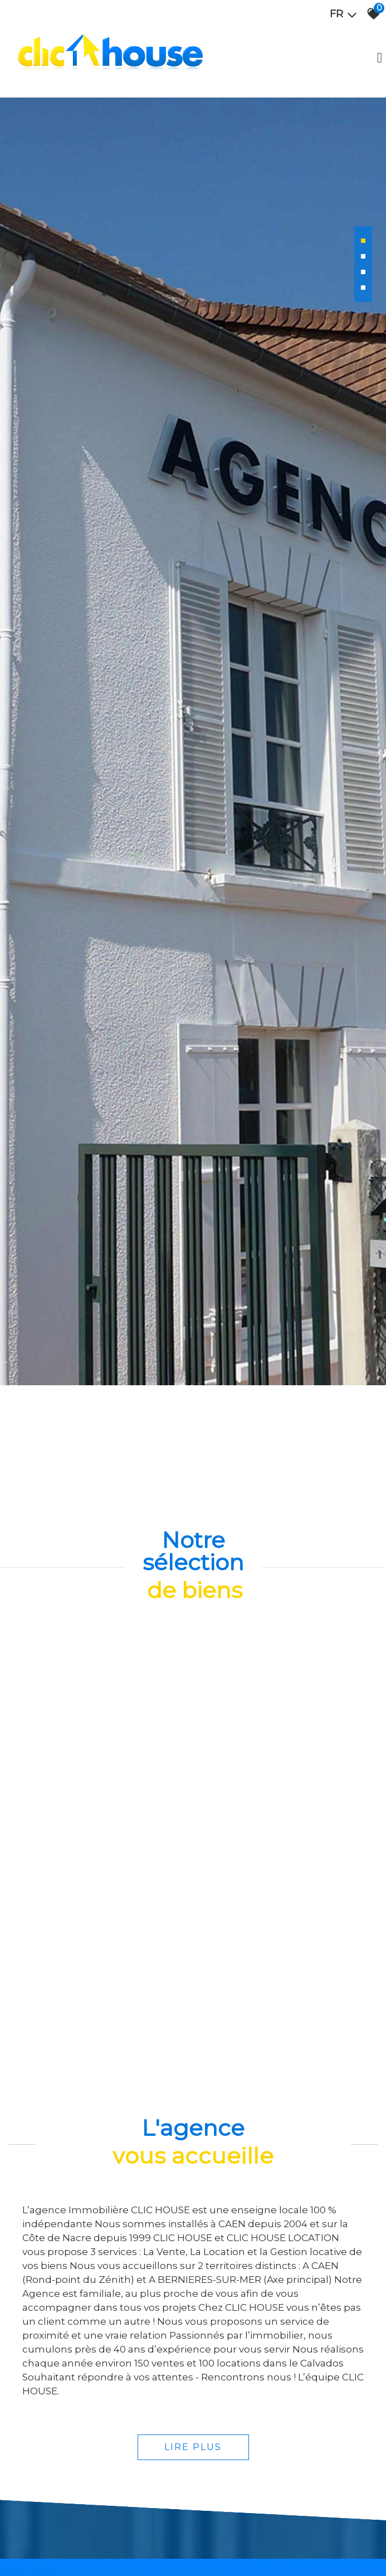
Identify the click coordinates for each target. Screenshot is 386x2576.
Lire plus (193, 2442)
